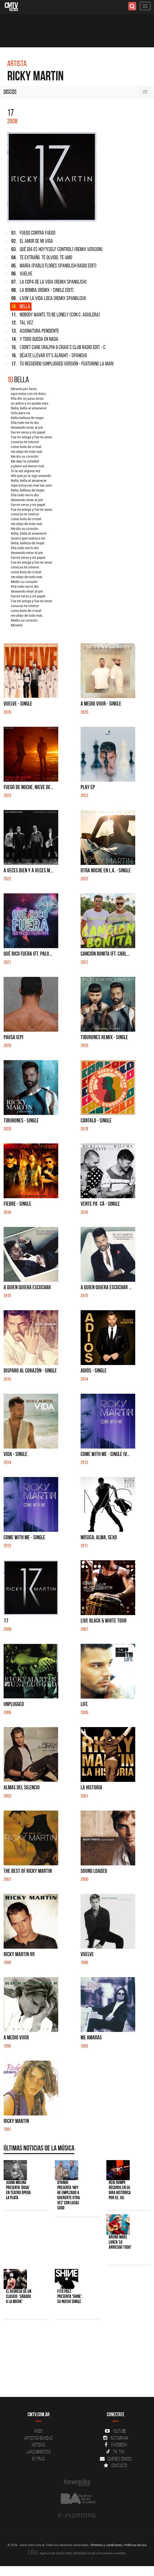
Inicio (38, 2431)
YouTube (115, 2431)
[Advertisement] (74, 2361)
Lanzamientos (39, 2451)
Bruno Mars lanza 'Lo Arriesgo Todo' (120, 2242)
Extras (38, 2458)
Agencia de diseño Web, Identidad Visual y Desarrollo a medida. (77, 2553)
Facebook (116, 2444)
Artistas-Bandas (38, 2438)
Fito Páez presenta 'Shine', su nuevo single (70, 2296)
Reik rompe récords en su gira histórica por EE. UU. (120, 2190)
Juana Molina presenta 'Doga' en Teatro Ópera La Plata (18, 2190)
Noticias (38, 2444)
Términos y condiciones (106, 2545)
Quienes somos (115, 2458)
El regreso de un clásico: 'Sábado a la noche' (18, 2296)
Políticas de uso (136, 2545)
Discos (10, 91)
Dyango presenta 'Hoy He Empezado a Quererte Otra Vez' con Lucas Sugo (68, 2195)
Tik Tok (115, 2451)
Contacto (115, 2465)
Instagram (115, 2438)
